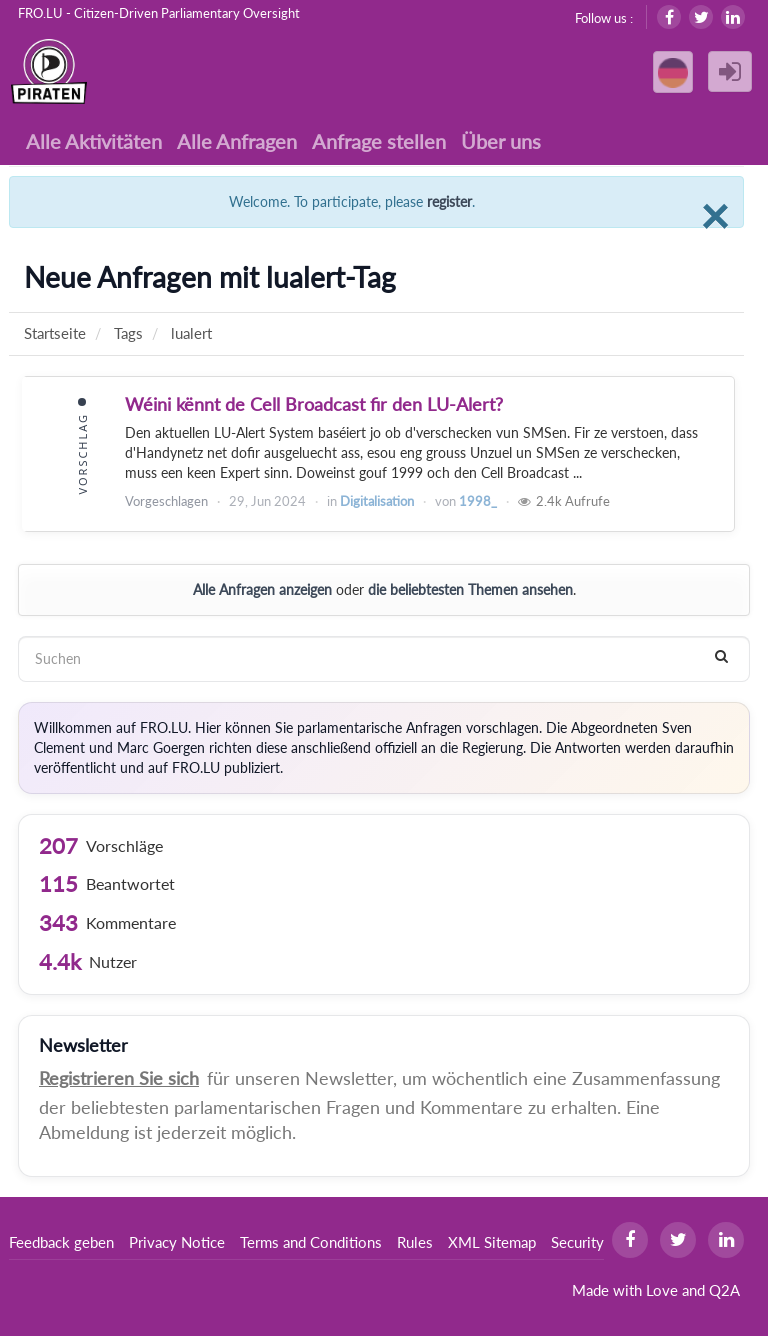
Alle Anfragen (237, 141)
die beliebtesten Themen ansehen (470, 589)
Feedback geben (61, 1242)
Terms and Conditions (311, 1242)
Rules (415, 1242)
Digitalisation (377, 501)
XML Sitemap (492, 1242)
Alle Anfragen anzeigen (262, 589)
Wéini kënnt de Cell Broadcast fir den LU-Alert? (314, 404)
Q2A (724, 1290)
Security (577, 1242)
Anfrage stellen (379, 141)
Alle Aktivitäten (94, 141)
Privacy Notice (177, 1242)
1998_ (478, 501)
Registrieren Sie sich (119, 1078)
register (449, 201)
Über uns (501, 141)
